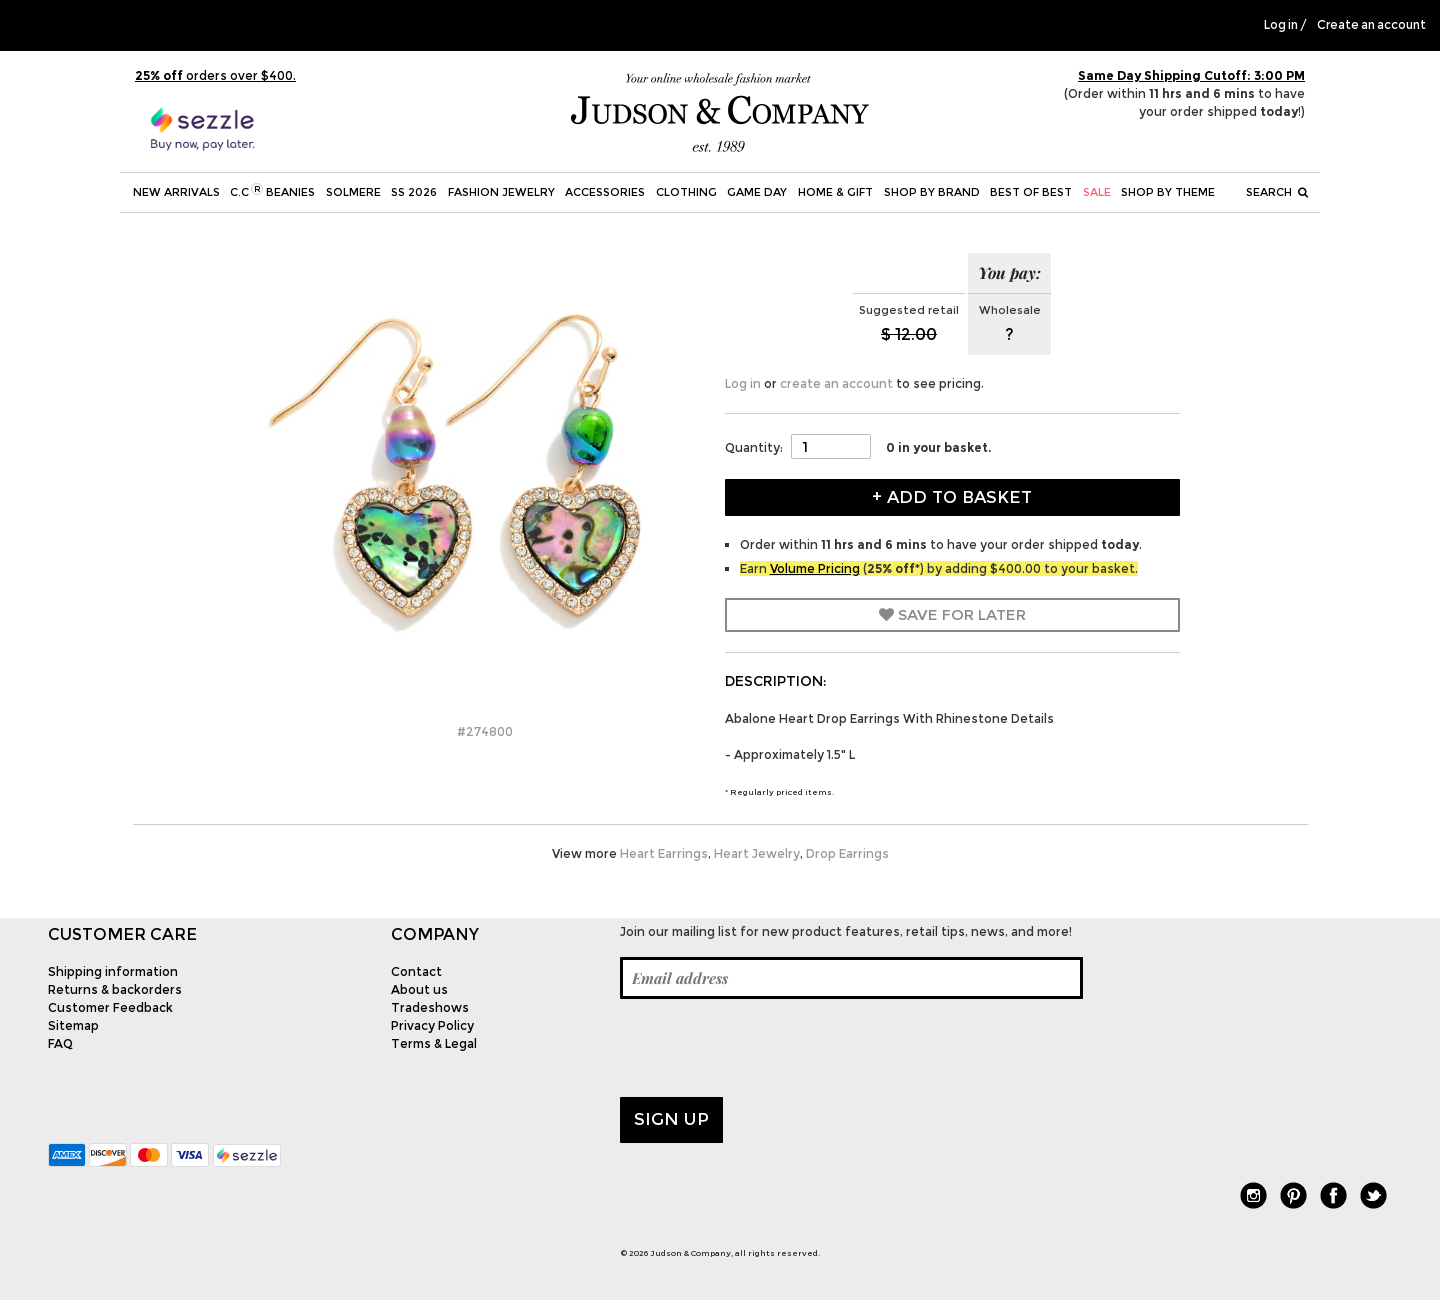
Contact (416, 971)
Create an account (1371, 25)
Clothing (686, 192)
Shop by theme (1168, 192)
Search (1277, 192)
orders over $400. (215, 75)
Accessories (605, 192)
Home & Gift (835, 192)
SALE (1097, 192)
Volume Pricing (815, 568)
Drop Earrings (847, 853)
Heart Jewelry (757, 853)
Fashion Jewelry (501, 192)
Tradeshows (430, 1007)
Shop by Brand (932, 192)
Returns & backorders (115, 989)
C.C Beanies (272, 191)
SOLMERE (353, 192)
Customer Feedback (110, 1007)
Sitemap (73, 1025)
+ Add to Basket (952, 497)
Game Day (757, 192)
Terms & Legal (434, 1043)
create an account (836, 383)
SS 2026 (414, 192)
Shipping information (113, 971)
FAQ (60, 1043)
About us (419, 989)
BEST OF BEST (1031, 192)
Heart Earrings (664, 853)
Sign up (671, 1119)
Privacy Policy (432, 1025)
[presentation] (772, 1048)
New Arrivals (176, 192)
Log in (1281, 25)
